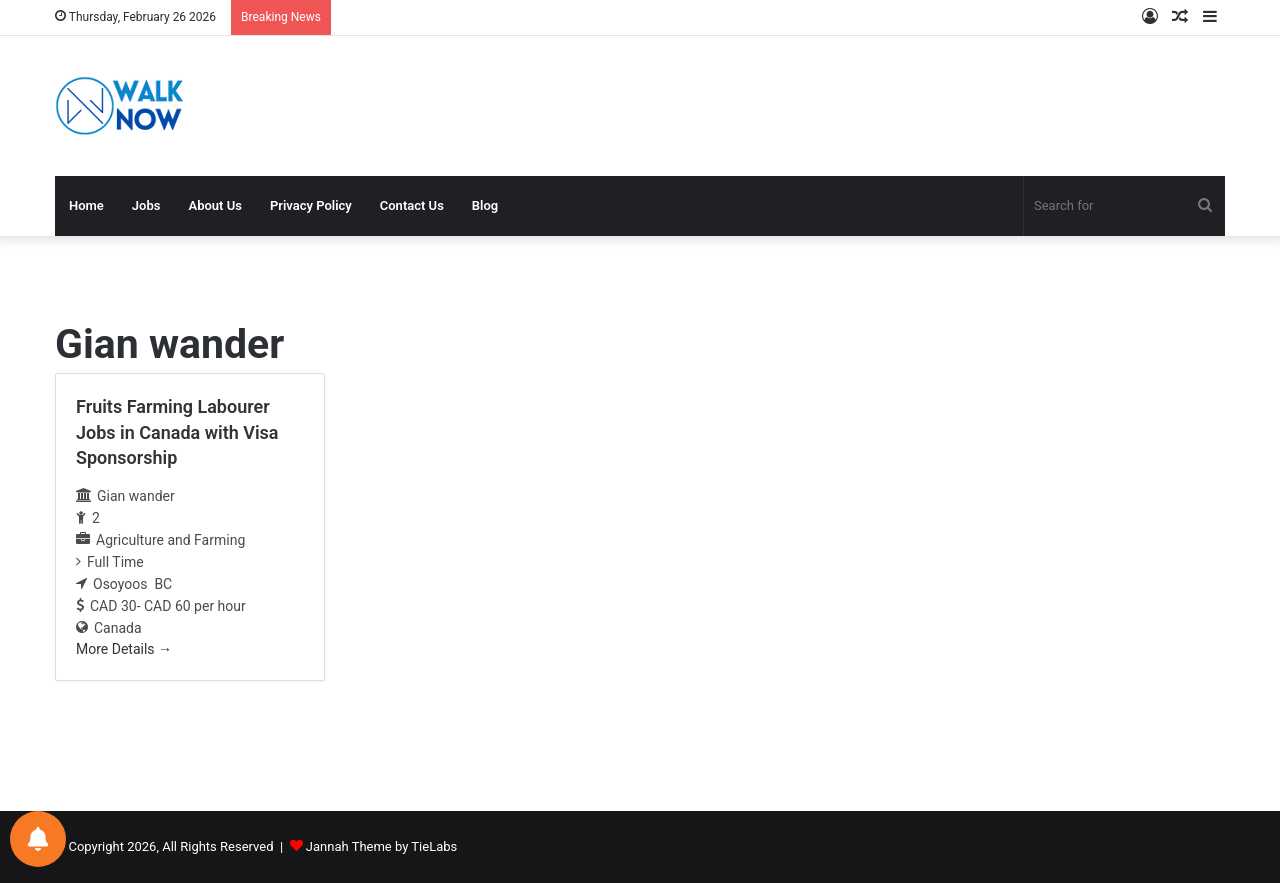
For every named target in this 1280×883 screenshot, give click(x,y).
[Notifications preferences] (38, 839)
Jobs (146, 205)
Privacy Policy (311, 205)
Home (86, 205)
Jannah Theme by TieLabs (381, 846)
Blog (485, 205)
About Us (214, 205)
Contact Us (412, 205)
